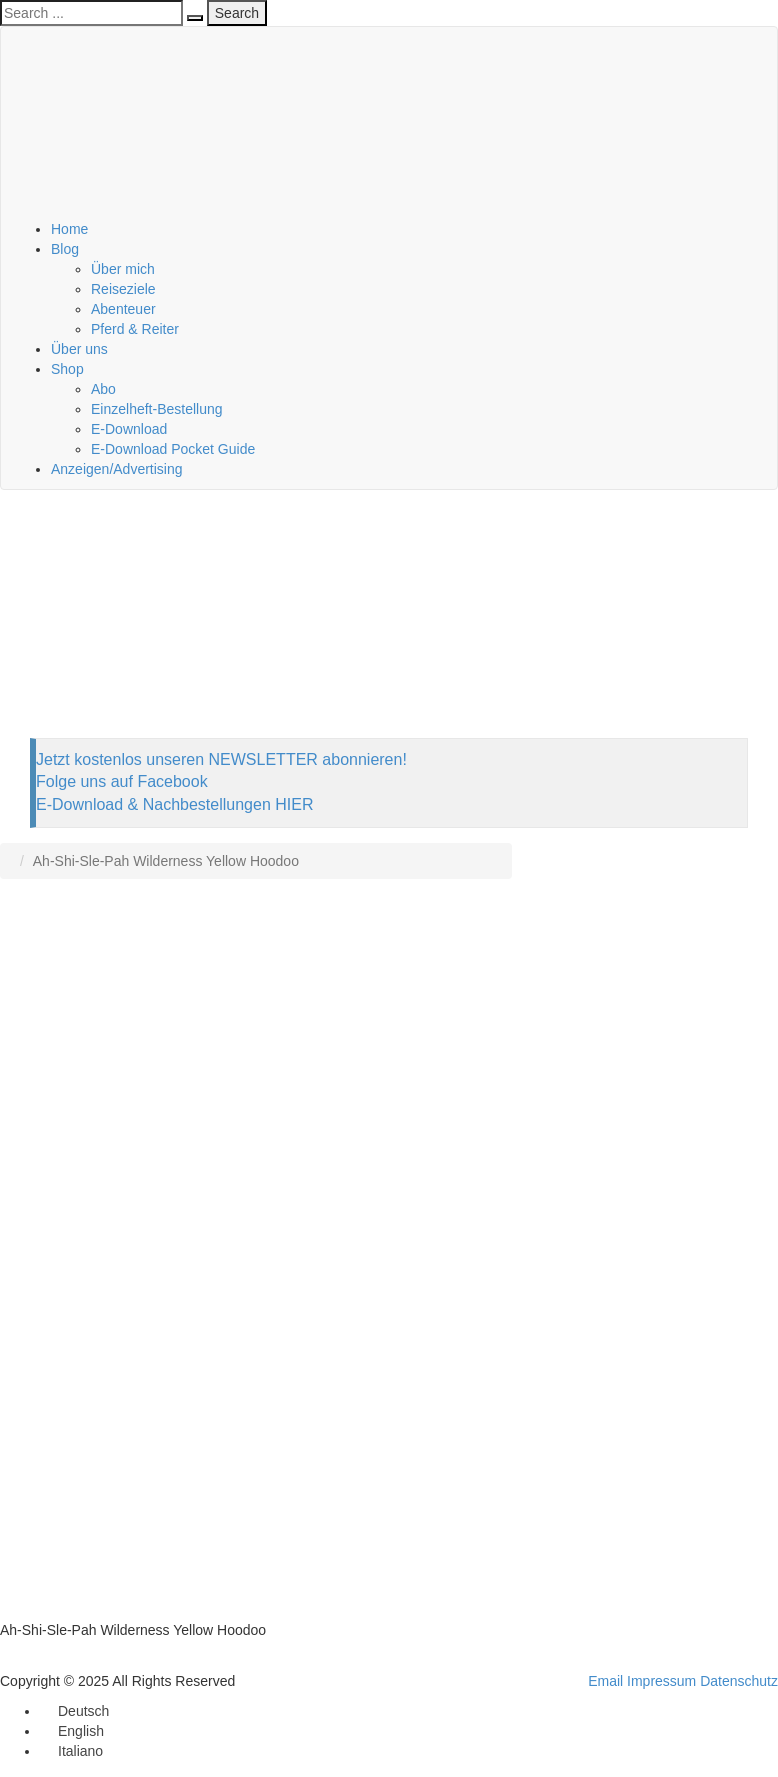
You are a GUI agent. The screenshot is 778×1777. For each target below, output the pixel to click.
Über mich (123, 269)
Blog (65, 249)
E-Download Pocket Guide (173, 449)
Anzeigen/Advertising (117, 469)
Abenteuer (123, 309)
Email (605, 1681)
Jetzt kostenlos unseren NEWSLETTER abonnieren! (221, 759)
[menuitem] (74, 1711)
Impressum (661, 1681)
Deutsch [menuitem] (83, 1711)
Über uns (79, 349)
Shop (67, 369)
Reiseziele (123, 289)
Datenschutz (739, 1681)
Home (69, 229)
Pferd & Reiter (135, 329)
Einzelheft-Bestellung (157, 409)
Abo (103, 389)
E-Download (129, 429)
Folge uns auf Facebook (122, 781)
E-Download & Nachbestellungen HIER (174, 804)
